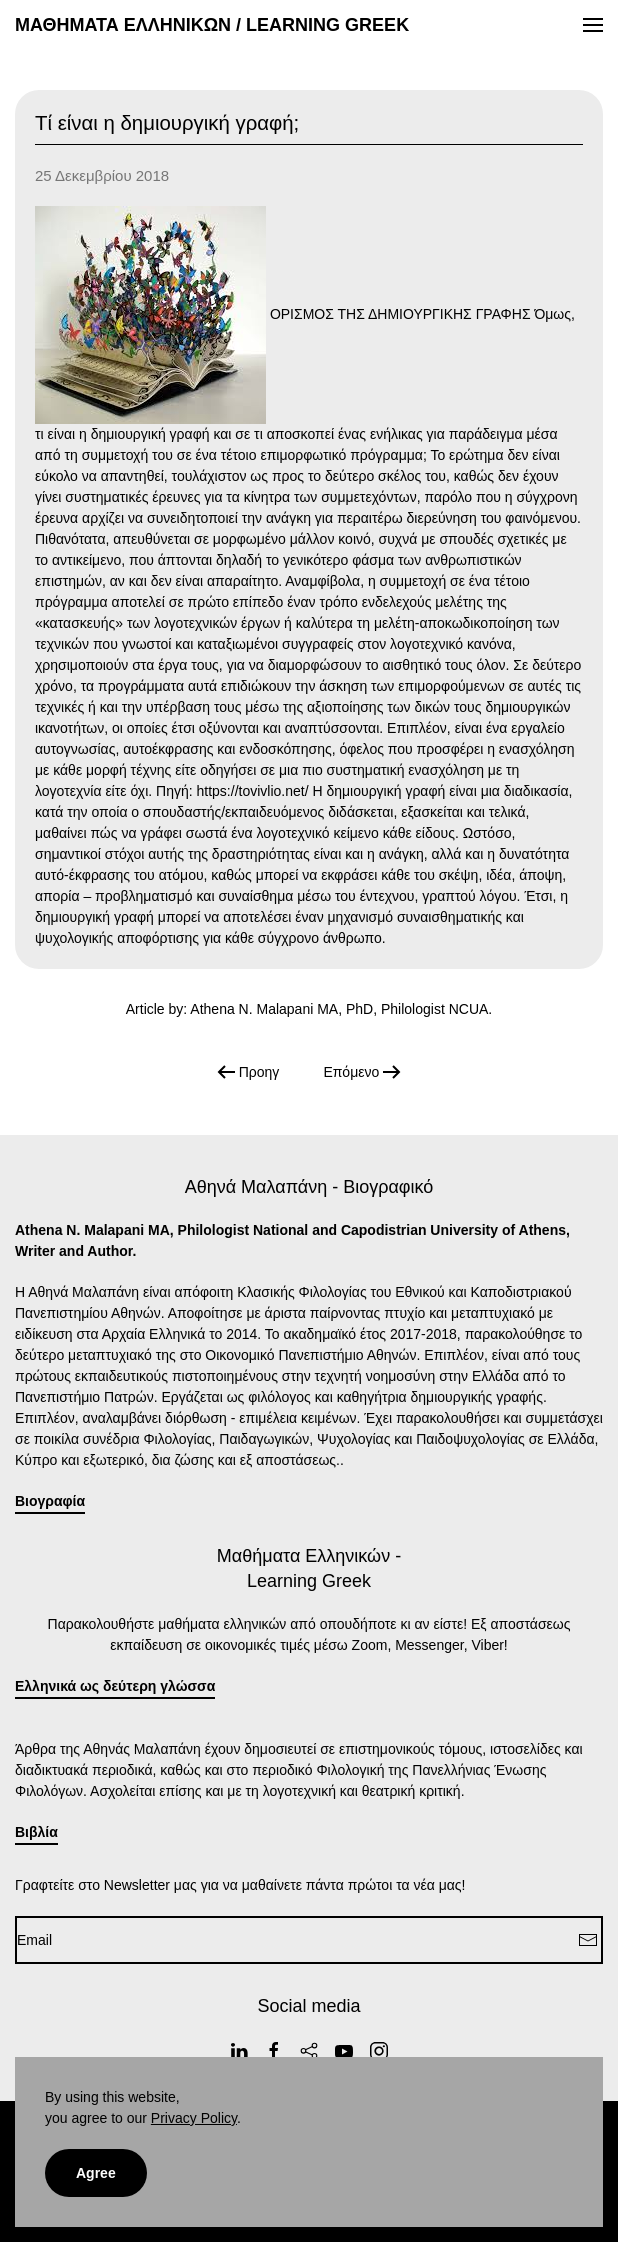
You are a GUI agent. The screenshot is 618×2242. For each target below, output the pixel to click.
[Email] (309, 1940)
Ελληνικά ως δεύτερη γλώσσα (115, 1686)
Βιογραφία (50, 1501)
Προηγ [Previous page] (248, 1072)
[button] (593, 25)
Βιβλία (36, 1832)
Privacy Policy (194, 2118)
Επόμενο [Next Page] (361, 1072)
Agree (96, 2173)
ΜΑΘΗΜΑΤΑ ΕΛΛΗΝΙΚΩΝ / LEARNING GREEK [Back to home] (212, 25)
